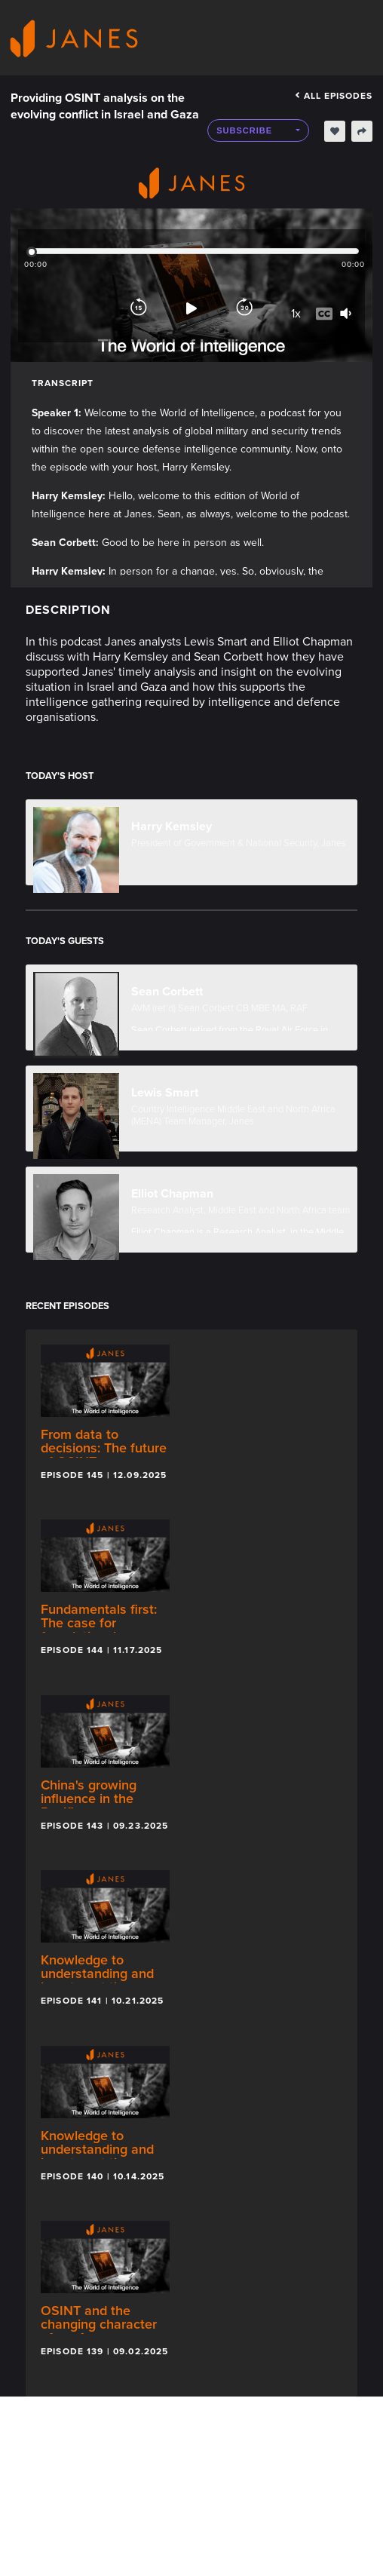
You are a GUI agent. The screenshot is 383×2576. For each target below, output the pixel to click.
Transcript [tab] (62, 383)
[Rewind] (139, 308)
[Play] (191, 308)
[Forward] (244, 308)
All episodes (333, 95)
